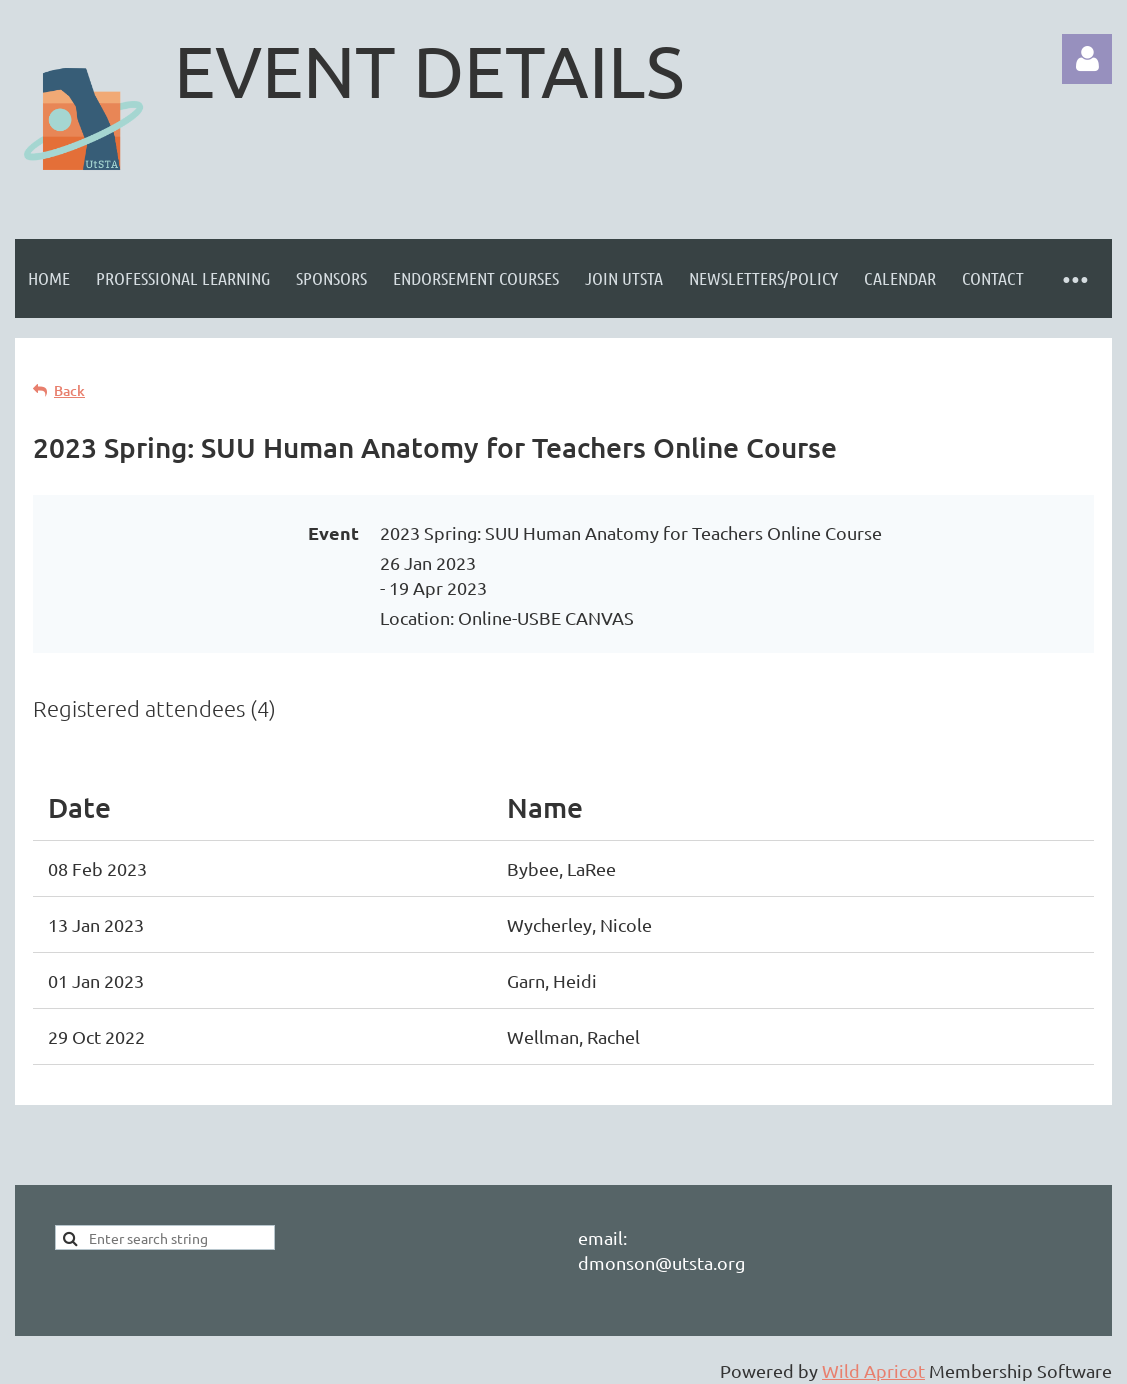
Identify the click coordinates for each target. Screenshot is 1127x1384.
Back (69, 390)
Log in (1087, 59)
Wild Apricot (873, 1370)
